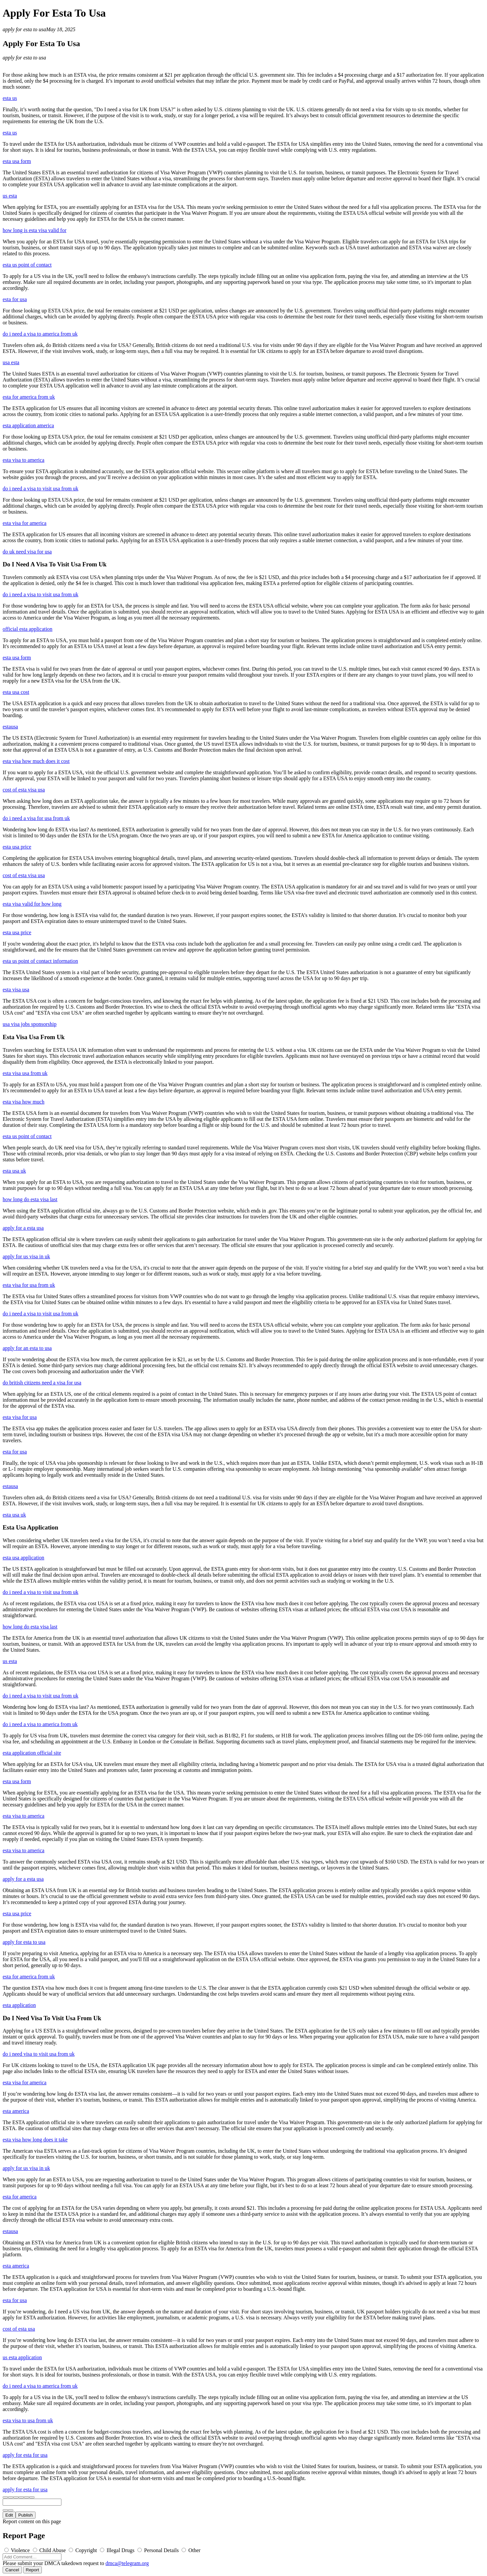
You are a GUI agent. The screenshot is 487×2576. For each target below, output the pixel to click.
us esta (10, 196)
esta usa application (23, 1557)
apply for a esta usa (23, 1228)
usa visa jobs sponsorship (29, 1024)
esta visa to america (23, 460)
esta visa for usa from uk (29, 1285)
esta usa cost (16, 692)
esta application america (28, 425)
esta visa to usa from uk (28, 2420)
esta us (10, 98)
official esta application (27, 629)
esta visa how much (23, 1102)
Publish (25, 2515)
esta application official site (32, 1753)
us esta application (22, 2357)
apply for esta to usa (24, 29)
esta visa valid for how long (32, 904)
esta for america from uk (29, 397)
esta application (19, 2005)
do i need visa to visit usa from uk (39, 2054)
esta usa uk (14, 1171)
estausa (10, 726)
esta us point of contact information (40, 961)
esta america (16, 2111)
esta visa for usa (20, 1417)
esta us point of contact (27, 265)
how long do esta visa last (30, 1199)
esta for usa (15, 299)
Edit (9, 2515)
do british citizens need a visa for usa (42, 1382)
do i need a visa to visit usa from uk (40, 488)
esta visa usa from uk (25, 1073)
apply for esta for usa (25, 2455)
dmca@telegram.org (127, 2563)
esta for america (20, 2197)
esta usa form (17, 161)
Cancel (12, 2569)
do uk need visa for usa (27, 551)
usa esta (11, 362)
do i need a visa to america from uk (40, 334)
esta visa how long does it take (35, 2139)
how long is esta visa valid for (34, 230)
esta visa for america (24, 523)
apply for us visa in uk (26, 1256)
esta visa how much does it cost (36, 761)
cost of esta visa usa (24, 789)
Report (32, 2569)
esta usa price (17, 847)
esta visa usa (16, 989)
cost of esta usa (19, 2329)
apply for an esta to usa (27, 1348)
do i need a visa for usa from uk (36, 818)
